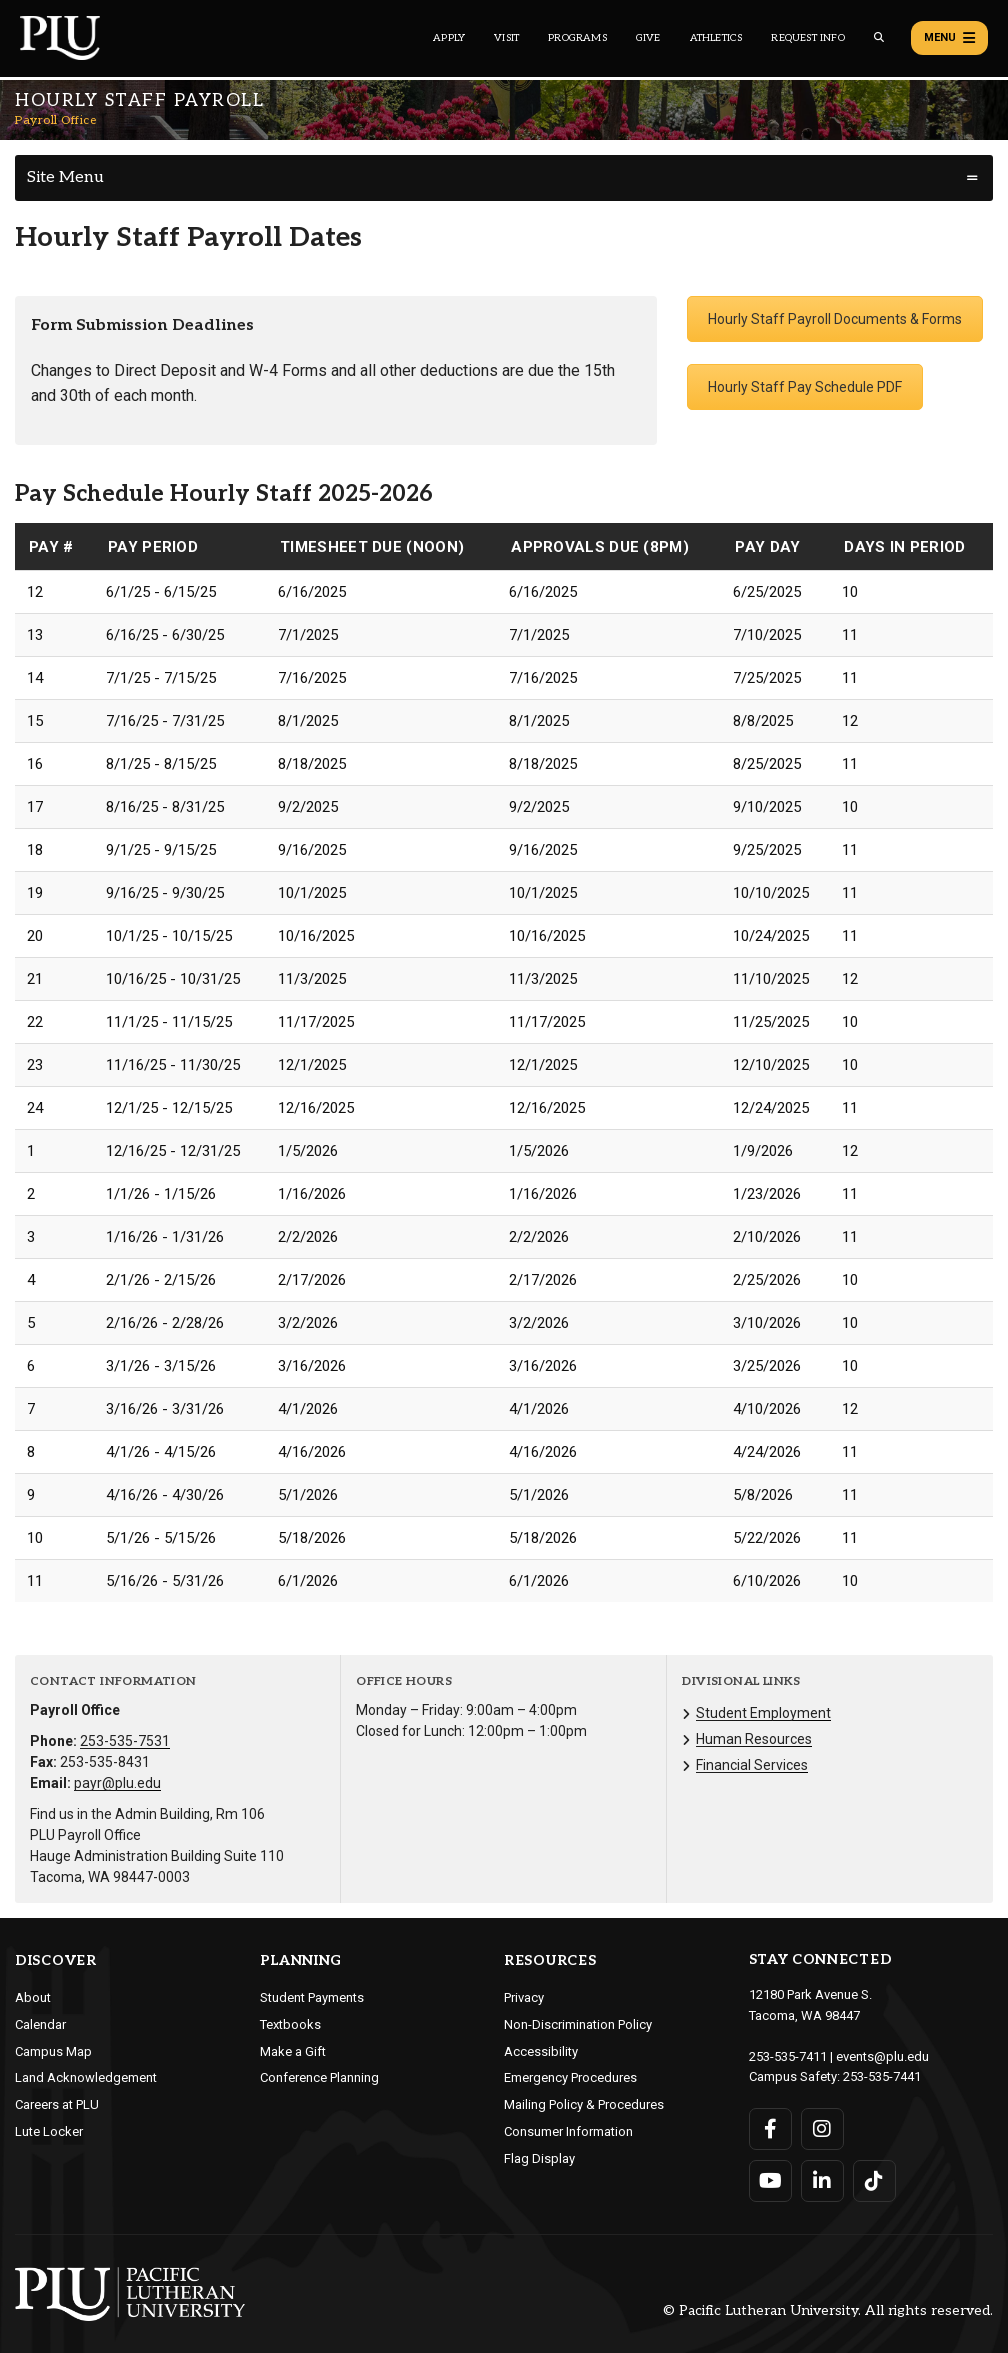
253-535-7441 (882, 2076)
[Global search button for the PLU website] (879, 37)
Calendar (40, 2024)
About (33, 1997)
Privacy (524, 1997)
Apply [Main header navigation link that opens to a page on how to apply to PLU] (449, 38)
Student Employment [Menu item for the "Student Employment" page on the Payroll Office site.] (763, 1713)
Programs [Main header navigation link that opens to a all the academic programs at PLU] (577, 38)
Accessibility (541, 2051)
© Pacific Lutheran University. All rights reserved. (828, 2311)
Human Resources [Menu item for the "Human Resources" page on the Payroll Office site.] (754, 1739)
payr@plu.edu (117, 1783)
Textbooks (290, 2024)
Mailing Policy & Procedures (584, 2104)
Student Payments (312, 1997)
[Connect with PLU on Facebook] (770, 2129)
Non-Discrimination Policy (578, 2024)
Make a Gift (293, 2051)
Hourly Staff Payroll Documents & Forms (835, 319)
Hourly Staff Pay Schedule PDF (805, 387)
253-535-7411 (788, 2056)
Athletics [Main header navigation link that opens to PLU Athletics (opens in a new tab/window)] (716, 38)
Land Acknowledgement (86, 2077)
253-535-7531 (125, 1741)
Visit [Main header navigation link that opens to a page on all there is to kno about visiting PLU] (506, 38)
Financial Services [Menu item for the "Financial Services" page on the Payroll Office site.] (752, 1765)
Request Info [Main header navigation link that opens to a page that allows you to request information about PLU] (807, 38)
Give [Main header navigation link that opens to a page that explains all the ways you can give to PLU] (648, 38)
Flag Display (539, 2158)
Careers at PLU (57, 2104)
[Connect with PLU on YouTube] (770, 2181)
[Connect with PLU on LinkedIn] (822, 2181)
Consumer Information (568, 2131)
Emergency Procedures (570, 2077)
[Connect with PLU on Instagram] (822, 2129)
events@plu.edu (882, 2056)
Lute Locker (49, 2131)
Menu (949, 38)
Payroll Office (55, 120)
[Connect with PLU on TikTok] (874, 2181)
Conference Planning (319, 2077)
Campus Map (53, 2051)
